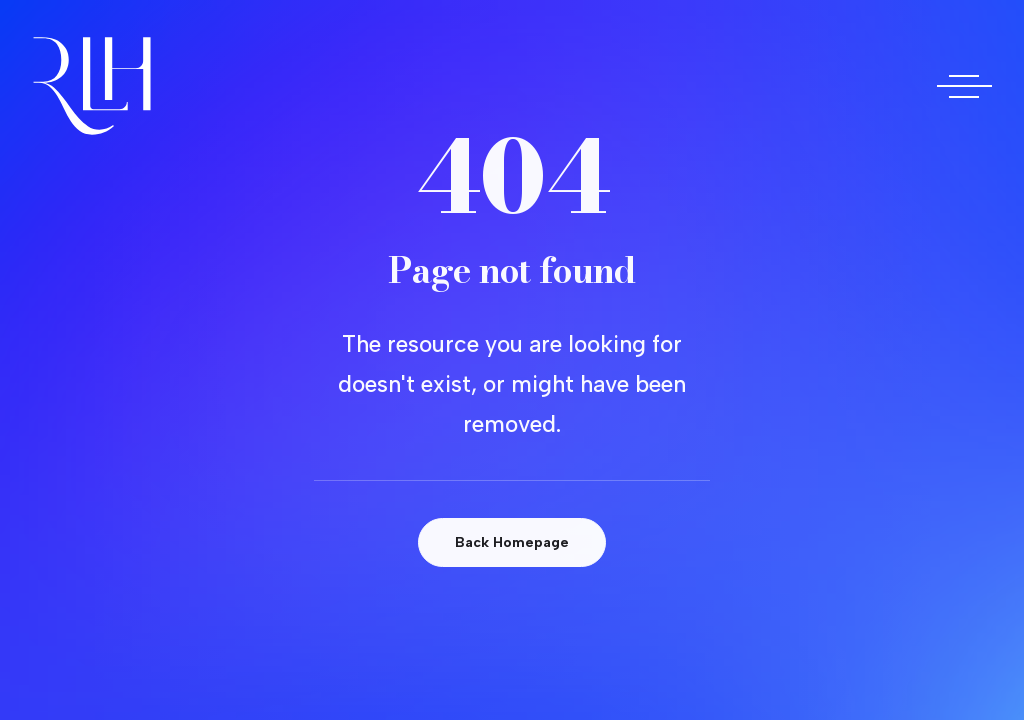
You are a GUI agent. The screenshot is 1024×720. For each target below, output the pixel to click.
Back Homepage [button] (512, 542)
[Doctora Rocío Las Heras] (92, 86)
